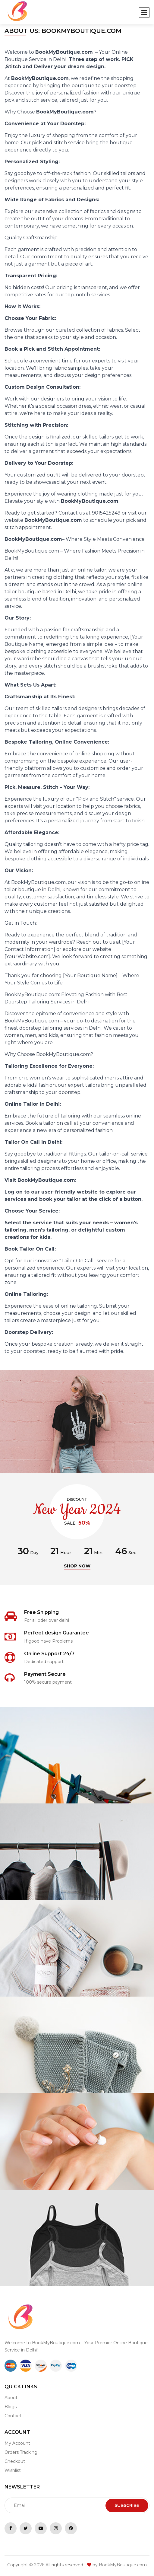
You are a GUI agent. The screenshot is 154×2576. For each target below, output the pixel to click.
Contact (13, 2415)
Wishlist (13, 2470)
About (11, 2397)
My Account (17, 2443)
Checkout (15, 2461)
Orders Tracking (21, 2452)
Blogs (11, 2406)
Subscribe (127, 2505)
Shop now (77, 1566)
